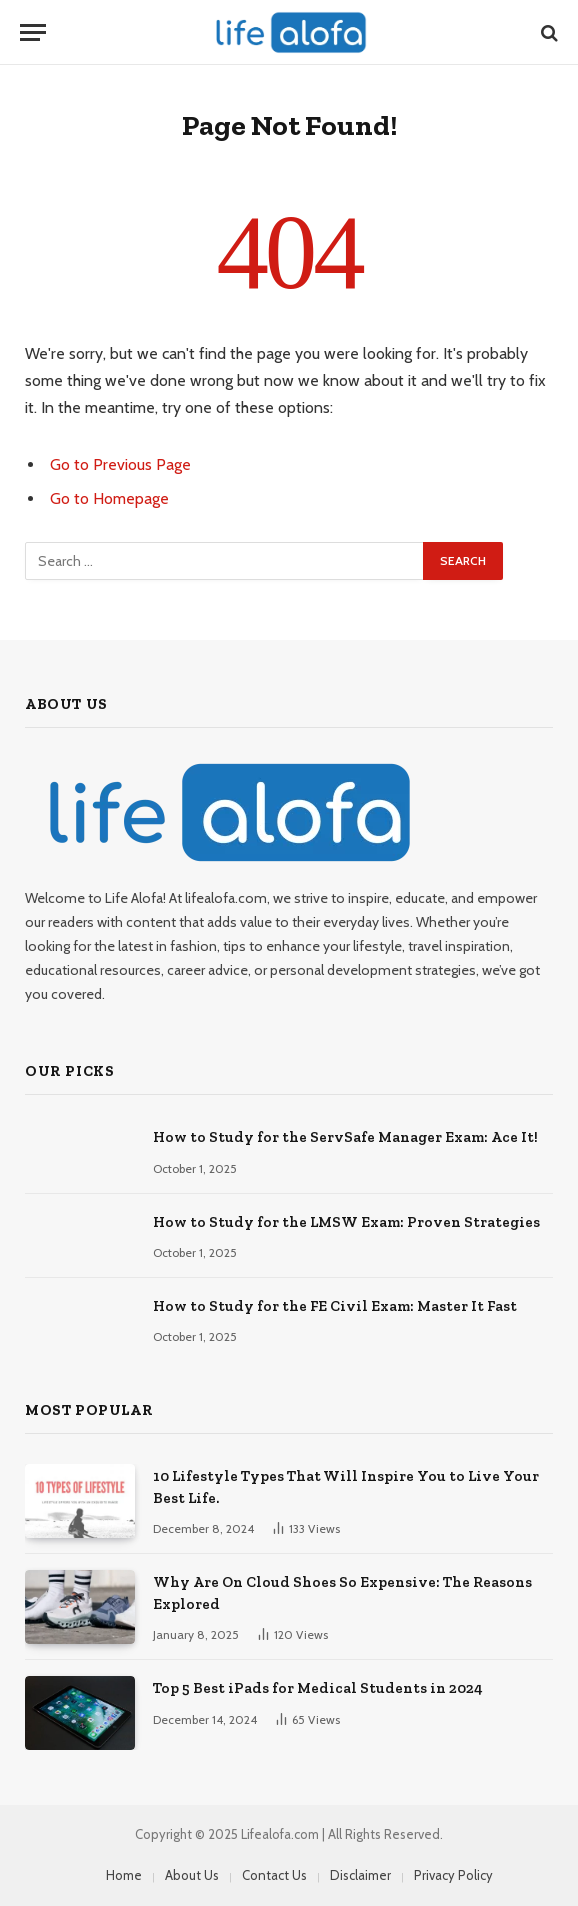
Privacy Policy (453, 1875)
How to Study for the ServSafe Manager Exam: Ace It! (345, 1137)
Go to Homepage (109, 498)
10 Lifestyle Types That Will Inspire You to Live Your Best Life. (346, 1486)
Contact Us (274, 1875)
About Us (192, 1875)
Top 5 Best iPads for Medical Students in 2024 (318, 1688)
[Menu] (33, 32)
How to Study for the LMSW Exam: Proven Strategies (346, 1222)
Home (124, 1875)
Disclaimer (360, 1875)
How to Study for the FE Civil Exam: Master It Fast (335, 1306)
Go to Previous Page (120, 464)
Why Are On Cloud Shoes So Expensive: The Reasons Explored (342, 1592)
